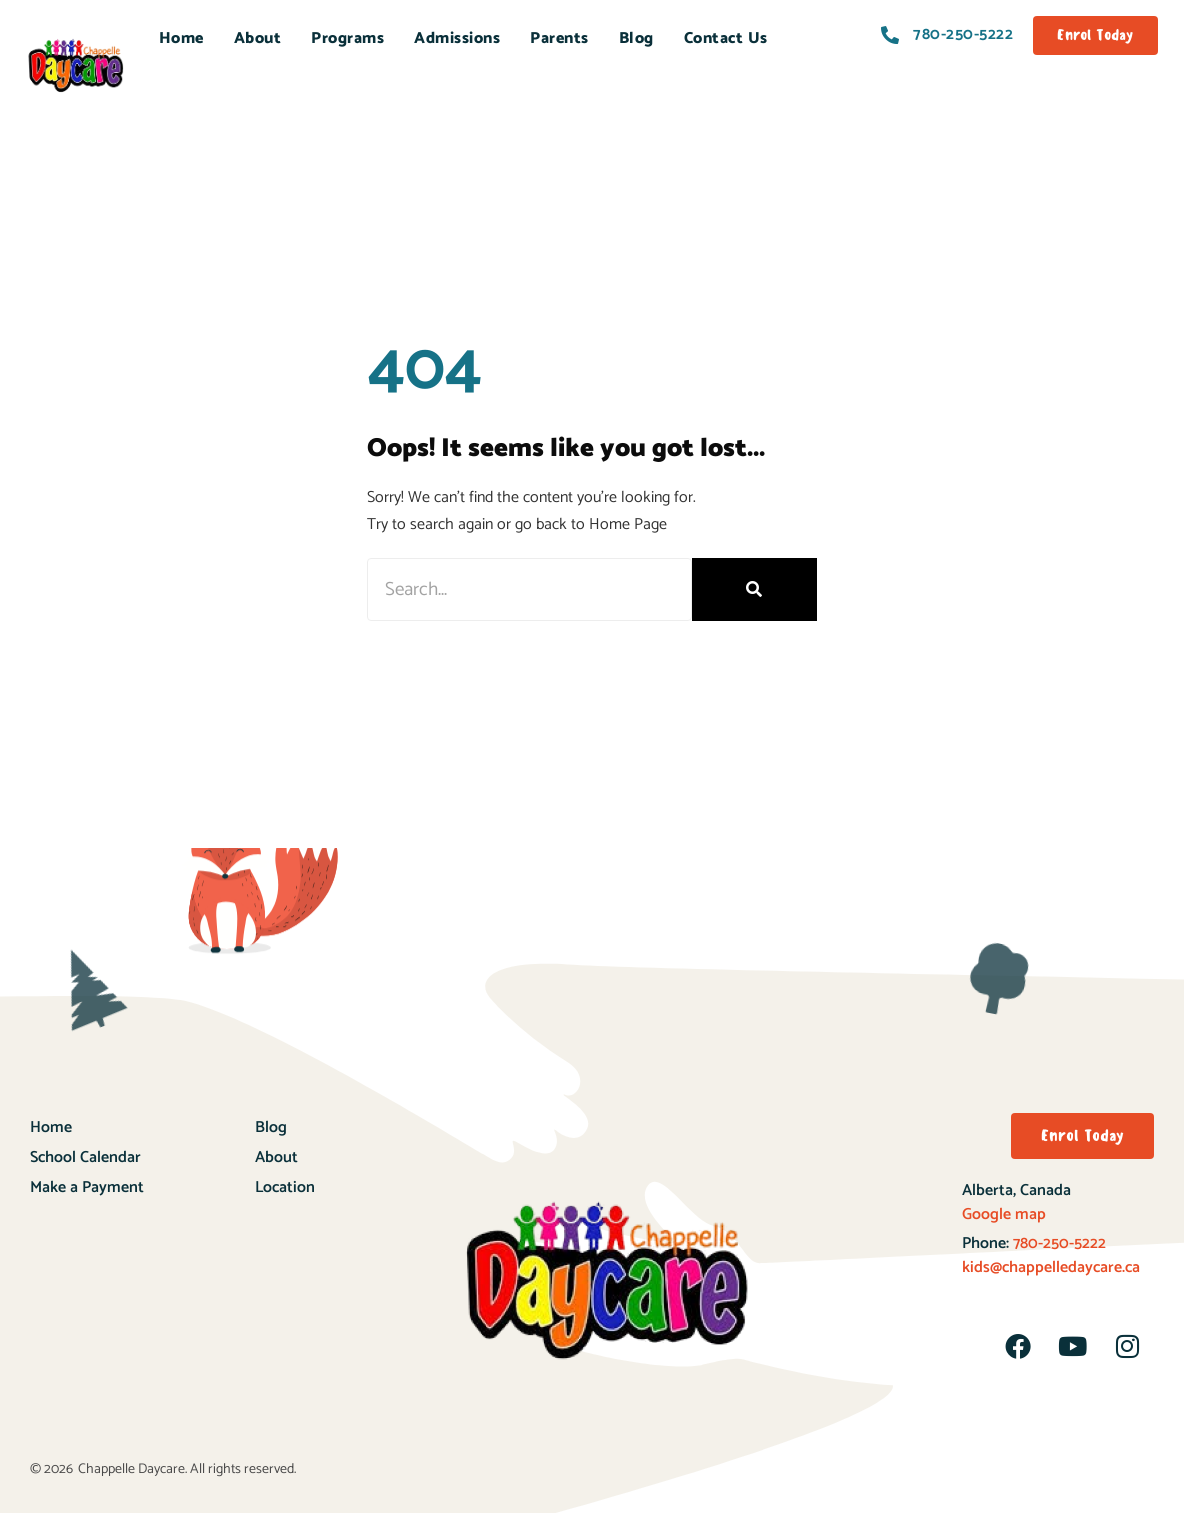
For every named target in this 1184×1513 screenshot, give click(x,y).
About (258, 38)
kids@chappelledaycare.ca (1051, 1267)
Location (285, 1187)
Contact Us (726, 38)
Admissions (457, 38)
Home (181, 38)
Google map (1004, 1214)
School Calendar (85, 1157)
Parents (559, 38)
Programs (347, 38)
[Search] (754, 589)
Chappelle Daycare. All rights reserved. (187, 1469)
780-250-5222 (1057, 1243)
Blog (636, 38)
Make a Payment (87, 1187)
